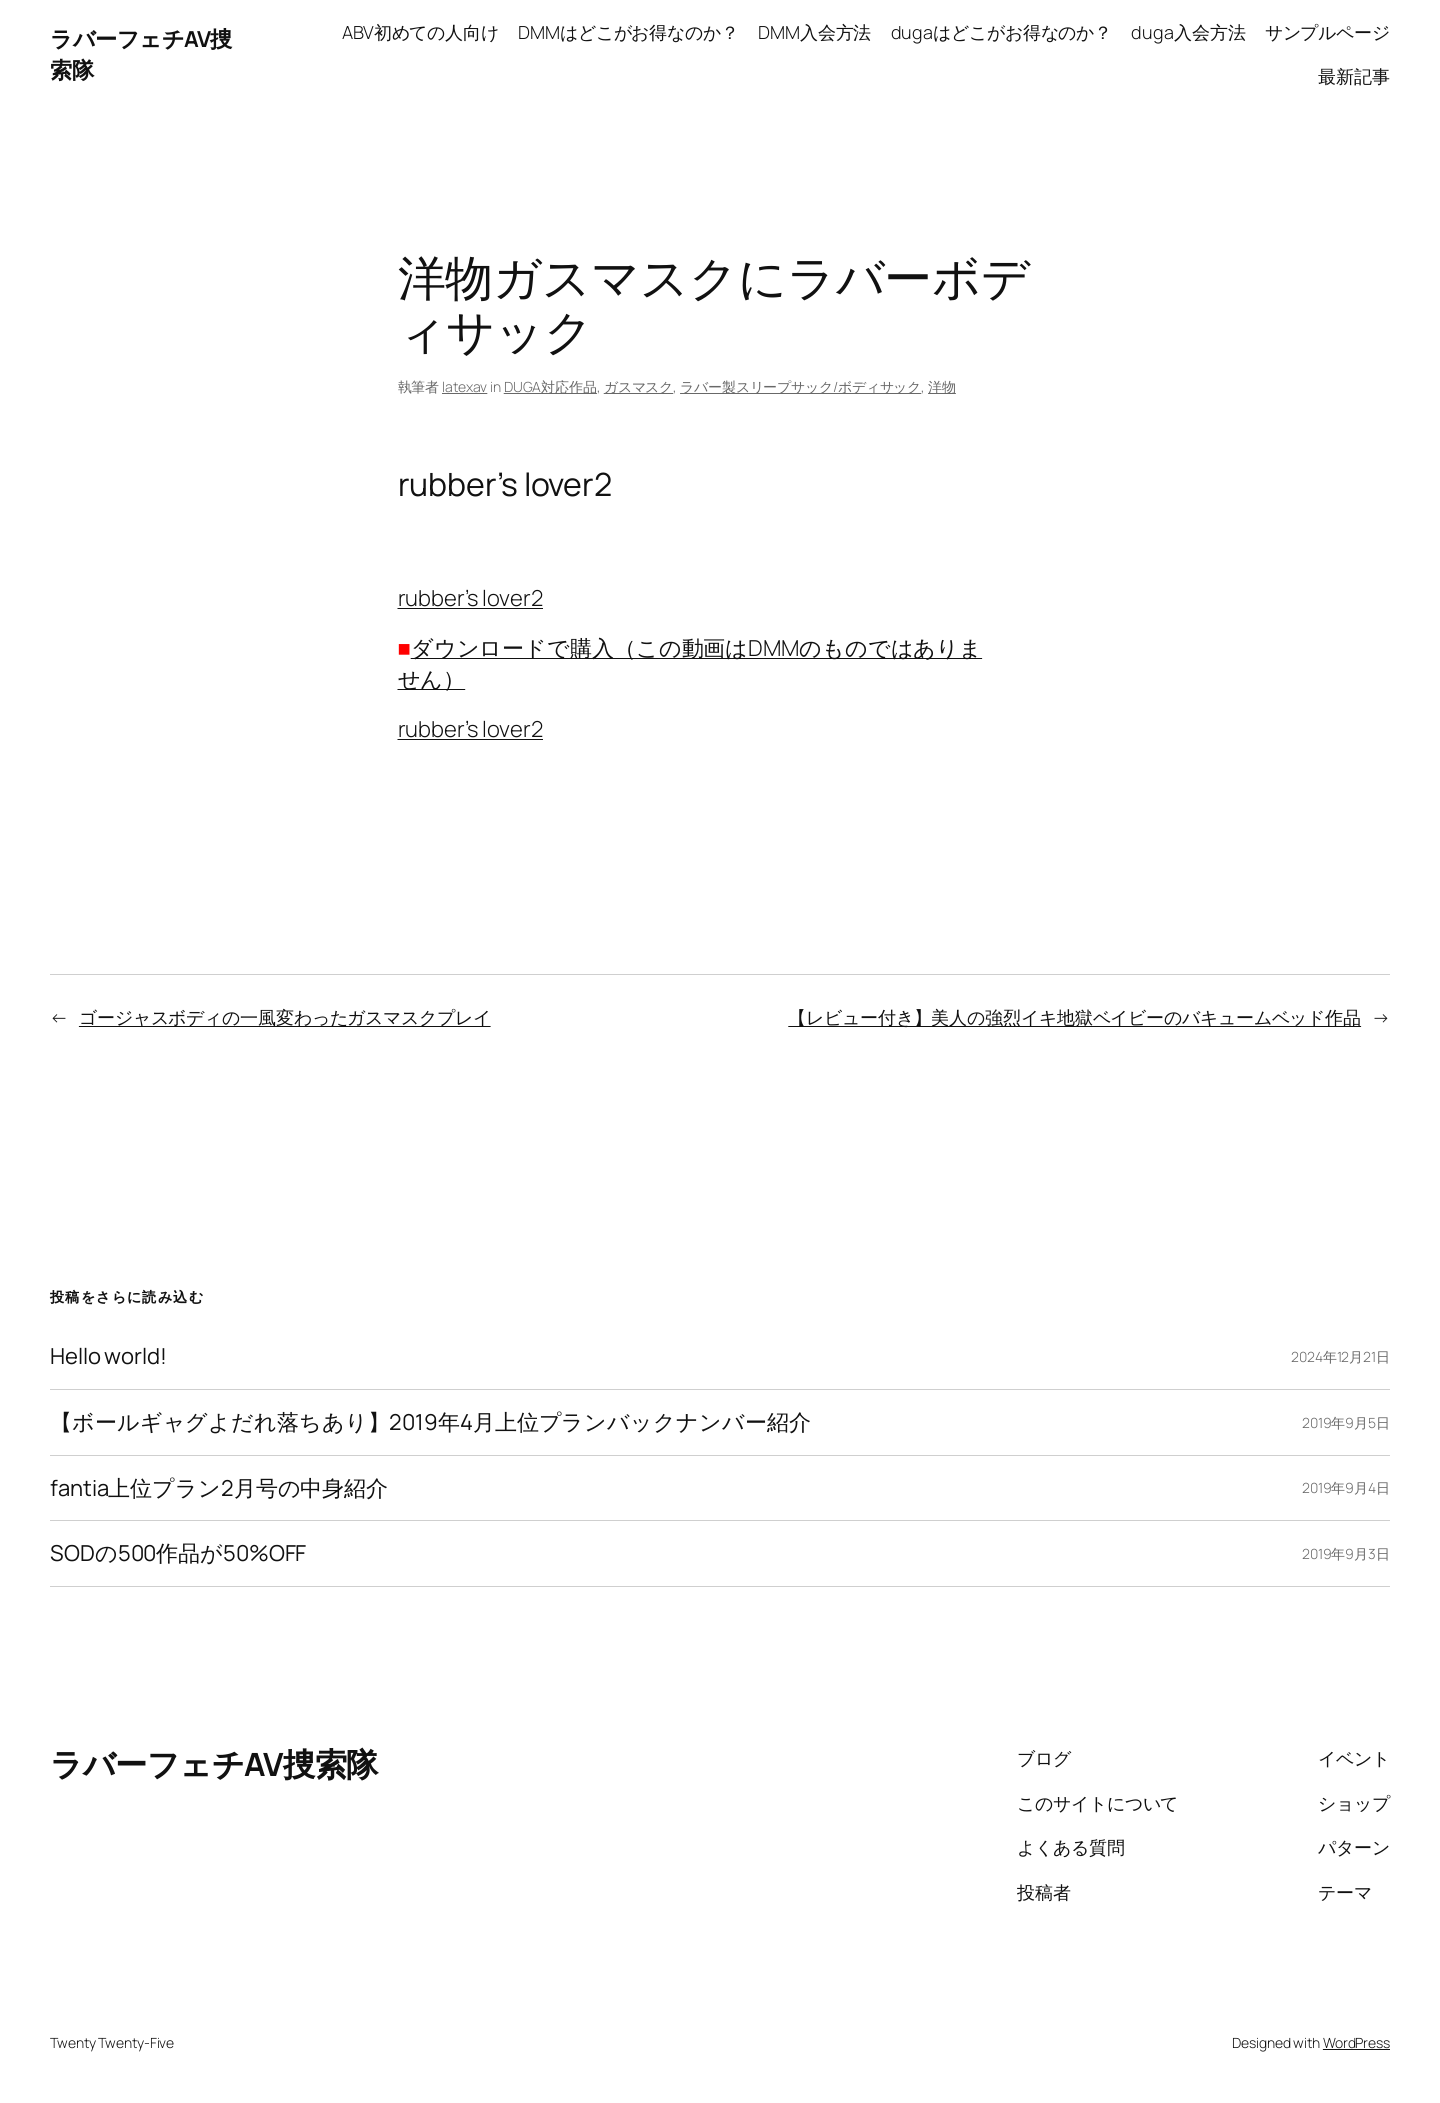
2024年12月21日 (1340, 1356)
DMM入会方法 (814, 32)
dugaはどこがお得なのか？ (1002, 32)
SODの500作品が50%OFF (178, 1553)
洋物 (942, 386)
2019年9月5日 (1346, 1422)
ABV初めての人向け (420, 32)
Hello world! (108, 1356)
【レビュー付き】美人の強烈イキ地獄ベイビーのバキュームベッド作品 (1074, 1017)
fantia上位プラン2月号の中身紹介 (219, 1488)
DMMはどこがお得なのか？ (628, 32)
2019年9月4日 (1346, 1487)
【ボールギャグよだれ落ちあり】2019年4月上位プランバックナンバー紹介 (430, 1422)
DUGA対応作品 (550, 386)
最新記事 (1354, 76)
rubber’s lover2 (471, 598)
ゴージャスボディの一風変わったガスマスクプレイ (285, 1017)
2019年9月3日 (1346, 1553)
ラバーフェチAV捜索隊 (214, 1764)
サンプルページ (1327, 32)
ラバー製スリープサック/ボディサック (800, 386)
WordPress (1356, 2042)
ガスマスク (639, 386)
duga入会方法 (1188, 32)
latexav (464, 386)
